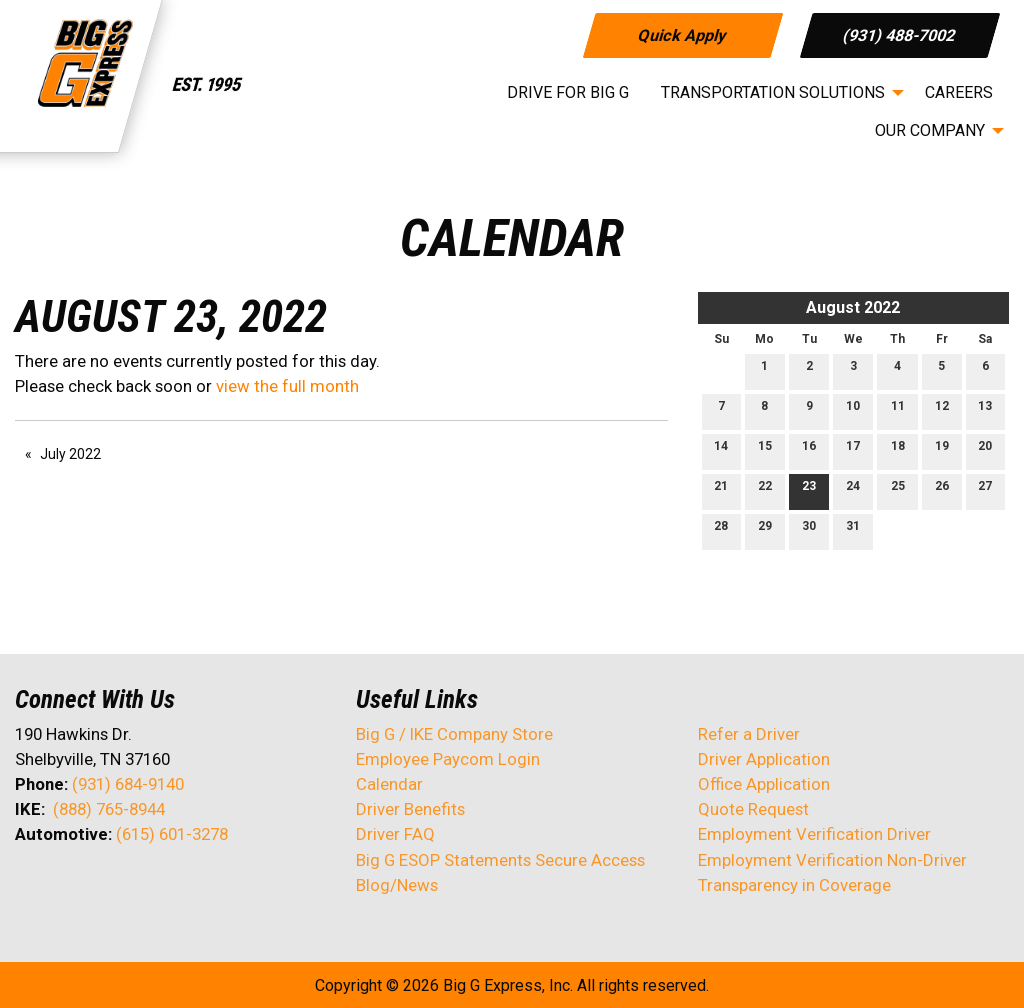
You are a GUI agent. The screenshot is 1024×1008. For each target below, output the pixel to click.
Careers (959, 92)
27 (985, 490)
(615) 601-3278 (172, 834)
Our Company (930, 130)
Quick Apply (682, 34)
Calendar (389, 784)
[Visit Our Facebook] (31, 887)
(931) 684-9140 (128, 784)
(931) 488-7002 (900, 34)
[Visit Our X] (63, 887)
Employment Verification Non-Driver (832, 860)
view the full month (287, 386)
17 (853, 450)
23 (809, 490)
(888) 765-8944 (109, 809)
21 (721, 490)
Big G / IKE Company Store (454, 734)
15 (765, 450)
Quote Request (753, 809)
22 (765, 490)
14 (721, 450)
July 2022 (70, 454)
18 (898, 450)
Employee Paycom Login (448, 759)
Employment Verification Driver (814, 834)
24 (853, 490)
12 (942, 410)
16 (809, 450)
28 (721, 530)
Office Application (766, 784)
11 (898, 410)
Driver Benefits (412, 809)
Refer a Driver (749, 734)
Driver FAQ (395, 834)
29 (765, 530)
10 (853, 410)
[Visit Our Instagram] (159, 887)
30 (809, 530)
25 (898, 490)
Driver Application (764, 759)
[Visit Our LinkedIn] (95, 887)
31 (853, 530)
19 (942, 450)
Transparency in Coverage (794, 885)
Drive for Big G (568, 92)
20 (985, 450)
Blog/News (397, 885)
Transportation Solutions (773, 92)
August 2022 (853, 307)
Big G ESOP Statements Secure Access (500, 860)
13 (985, 410)
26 (942, 490)
